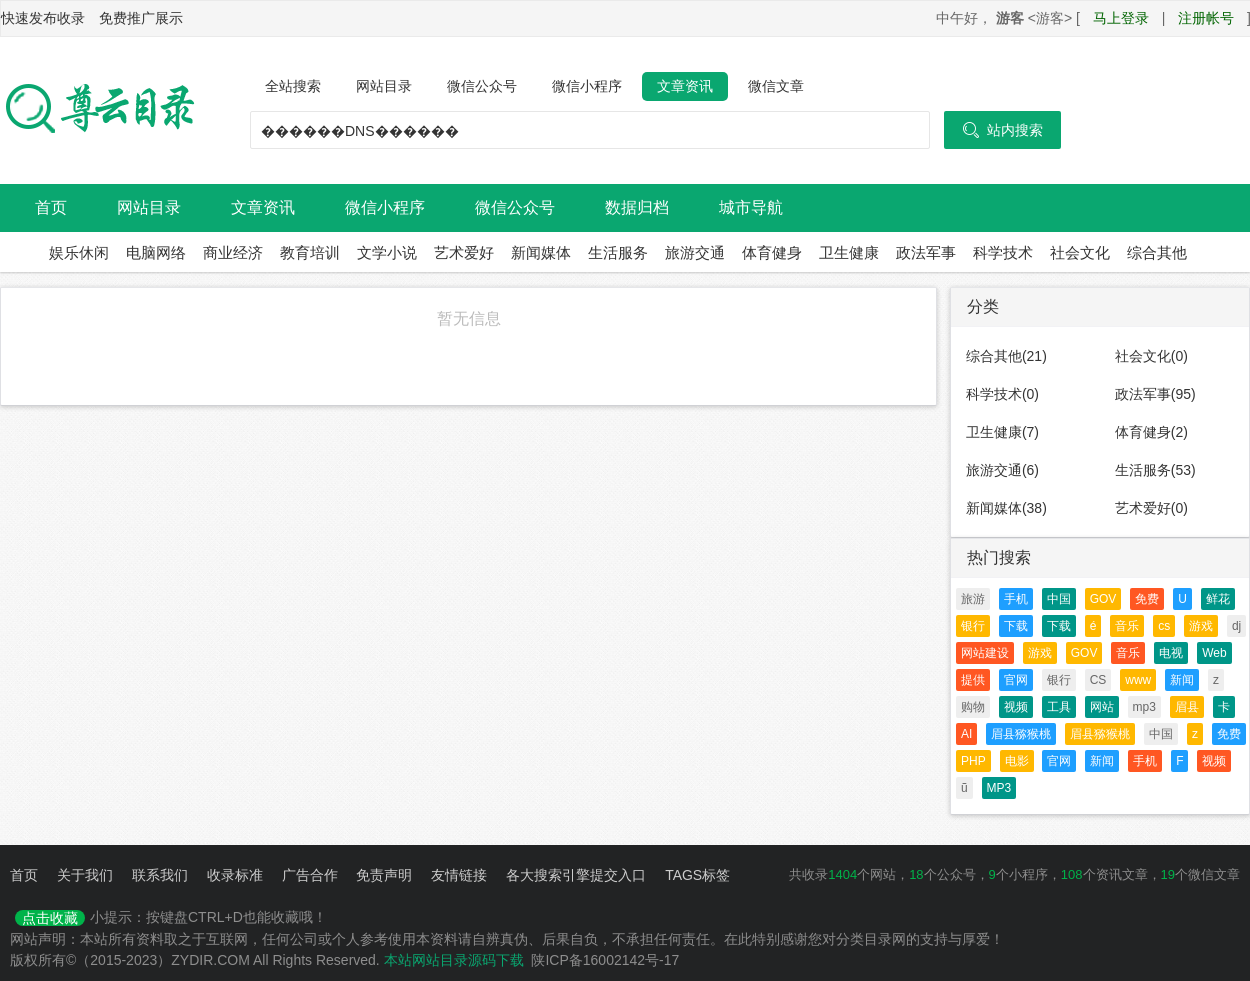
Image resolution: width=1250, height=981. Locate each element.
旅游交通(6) (1002, 470)
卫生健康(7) (1002, 432)
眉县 (1187, 707)
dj (1236, 626)
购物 (973, 707)
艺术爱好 (464, 252)
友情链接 (459, 875)
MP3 (999, 788)
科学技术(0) (1002, 394)
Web (1214, 653)
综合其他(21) (1006, 356)
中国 (1059, 599)
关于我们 (85, 875)
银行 (973, 626)
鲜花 (1218, 599)
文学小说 (387, 252)
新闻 (1182, 680)
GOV (1103, 599)
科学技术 (1003, 252)
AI (966, 734)
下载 (1016, 626)
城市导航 (751, 207)
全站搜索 (293, 86)
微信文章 (776, 86)
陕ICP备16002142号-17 (605, 960)
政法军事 (926, 252)
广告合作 (310, 875)
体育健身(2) (1151, 432)
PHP (973, 761)
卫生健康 (849, 252)
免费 (1147, 599)
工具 (1059, 707)
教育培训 (310, 252)
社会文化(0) (1151, 356)
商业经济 (233, 252)
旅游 (973, 599)
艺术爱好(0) (1151, 508)
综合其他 (1157, 252)
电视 (1171, 653)
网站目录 (384, 86)
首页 (51, 207)
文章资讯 (685, 86)
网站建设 (985, 653)
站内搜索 (1002, 130)
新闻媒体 (541, 252)
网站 (1102, 707)
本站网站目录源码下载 (454, 960)
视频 (1016, 707)
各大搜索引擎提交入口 (576, 875)
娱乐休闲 (79, 252)
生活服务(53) (1155, 470)
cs (1164, 626)
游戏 (1201, 626)
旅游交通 (695, 252)
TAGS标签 (697, 875)
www (1138, 680)
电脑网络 (156, 252)
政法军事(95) (1155, 394)
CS (1098, 680)
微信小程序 (587, 86)
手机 (1016, 599)
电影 (1017, 761)
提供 (973, 680)
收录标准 (235, 875)
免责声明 (384, 875)
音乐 (1127, 626)
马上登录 (1121, 18)
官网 (1016, 680)
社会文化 (1080, 252)
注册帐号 (1206, 18)
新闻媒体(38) (1006, 508)
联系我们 (160, 875)
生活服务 (618, 252)
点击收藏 (50, 918)
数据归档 (637, 207)
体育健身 (772, 252)
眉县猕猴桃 (1021, 734)
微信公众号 (482, 86)
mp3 (1144, 707)
